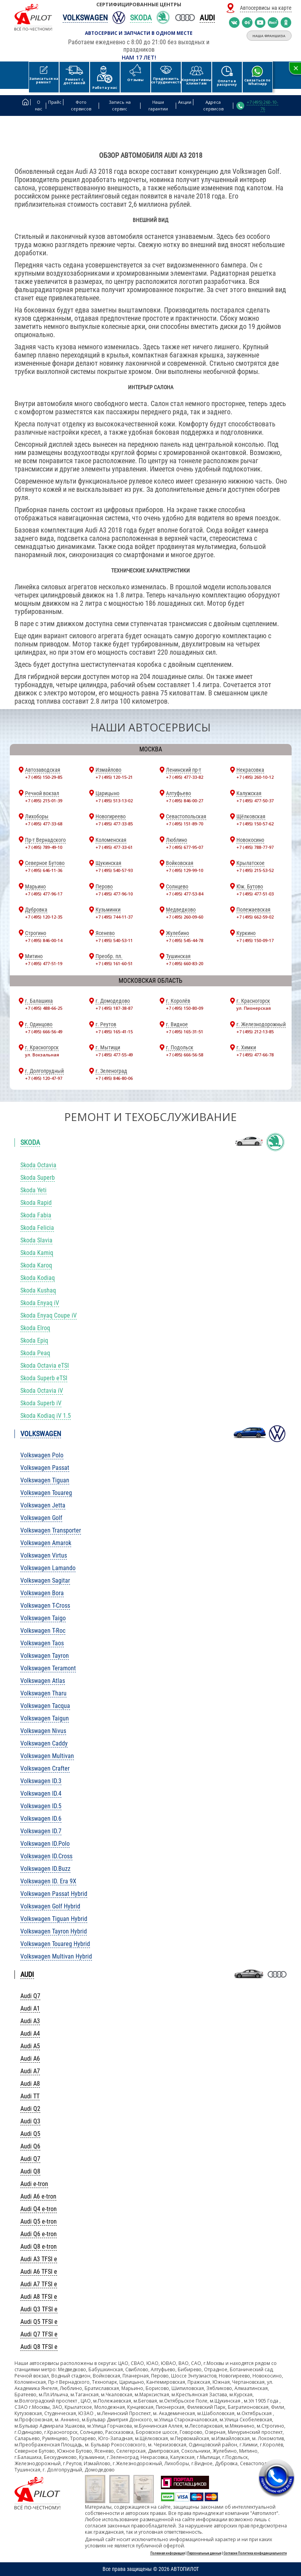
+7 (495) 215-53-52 (255, 870)
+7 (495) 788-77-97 (255, 847)
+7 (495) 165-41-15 (114, 1031)
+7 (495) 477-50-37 (255, 800)
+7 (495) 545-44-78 (184, 940)
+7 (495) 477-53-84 (184, 894)
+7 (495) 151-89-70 (184, 824)
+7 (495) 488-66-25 (43, 1008)
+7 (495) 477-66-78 (255, 1055)
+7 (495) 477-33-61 (114, 847)
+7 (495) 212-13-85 (255, 1031)
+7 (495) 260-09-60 (184, 917)
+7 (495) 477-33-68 (43, 824)
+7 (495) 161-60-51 (114, 963)
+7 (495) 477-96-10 (114, 894)
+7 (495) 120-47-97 (43, 1078)
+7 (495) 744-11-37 (114, 917)
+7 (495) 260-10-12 (255, 777)
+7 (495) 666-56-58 (184, 1055)
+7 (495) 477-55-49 (114, 1055)
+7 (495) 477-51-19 (43, 963)
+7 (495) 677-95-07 (184, 847)
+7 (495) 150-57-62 (255, 824)
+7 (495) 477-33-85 (114, 824)
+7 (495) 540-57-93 (114, 870)
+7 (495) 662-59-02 (255, 917)
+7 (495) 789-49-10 (43, 847)
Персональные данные (204, 2553)
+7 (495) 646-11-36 (43, 870)
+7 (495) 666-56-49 (43, 1031)
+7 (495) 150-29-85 (43, 777)
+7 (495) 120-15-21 (114, 777)
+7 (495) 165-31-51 (184, 1031)
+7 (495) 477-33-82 (184, 777)
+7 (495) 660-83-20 (184, 963)
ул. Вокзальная (42, 1055)
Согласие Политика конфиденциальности (255, 2553)
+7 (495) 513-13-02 (114, 800)
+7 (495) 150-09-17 (255, 940)
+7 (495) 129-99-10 (184, 870)
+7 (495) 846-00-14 (43, 940)
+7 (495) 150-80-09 (184, 1008)
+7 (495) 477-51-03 (255, 894)
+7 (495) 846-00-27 (184, 800)
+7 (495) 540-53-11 (114, 940)
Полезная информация (167, 2553)
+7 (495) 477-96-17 (43, 894)
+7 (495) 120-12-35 (43, 917)
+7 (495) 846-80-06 (114, 1078)
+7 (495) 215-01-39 (43, 800)
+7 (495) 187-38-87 (114, 1008)
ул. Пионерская (253, 1008)
